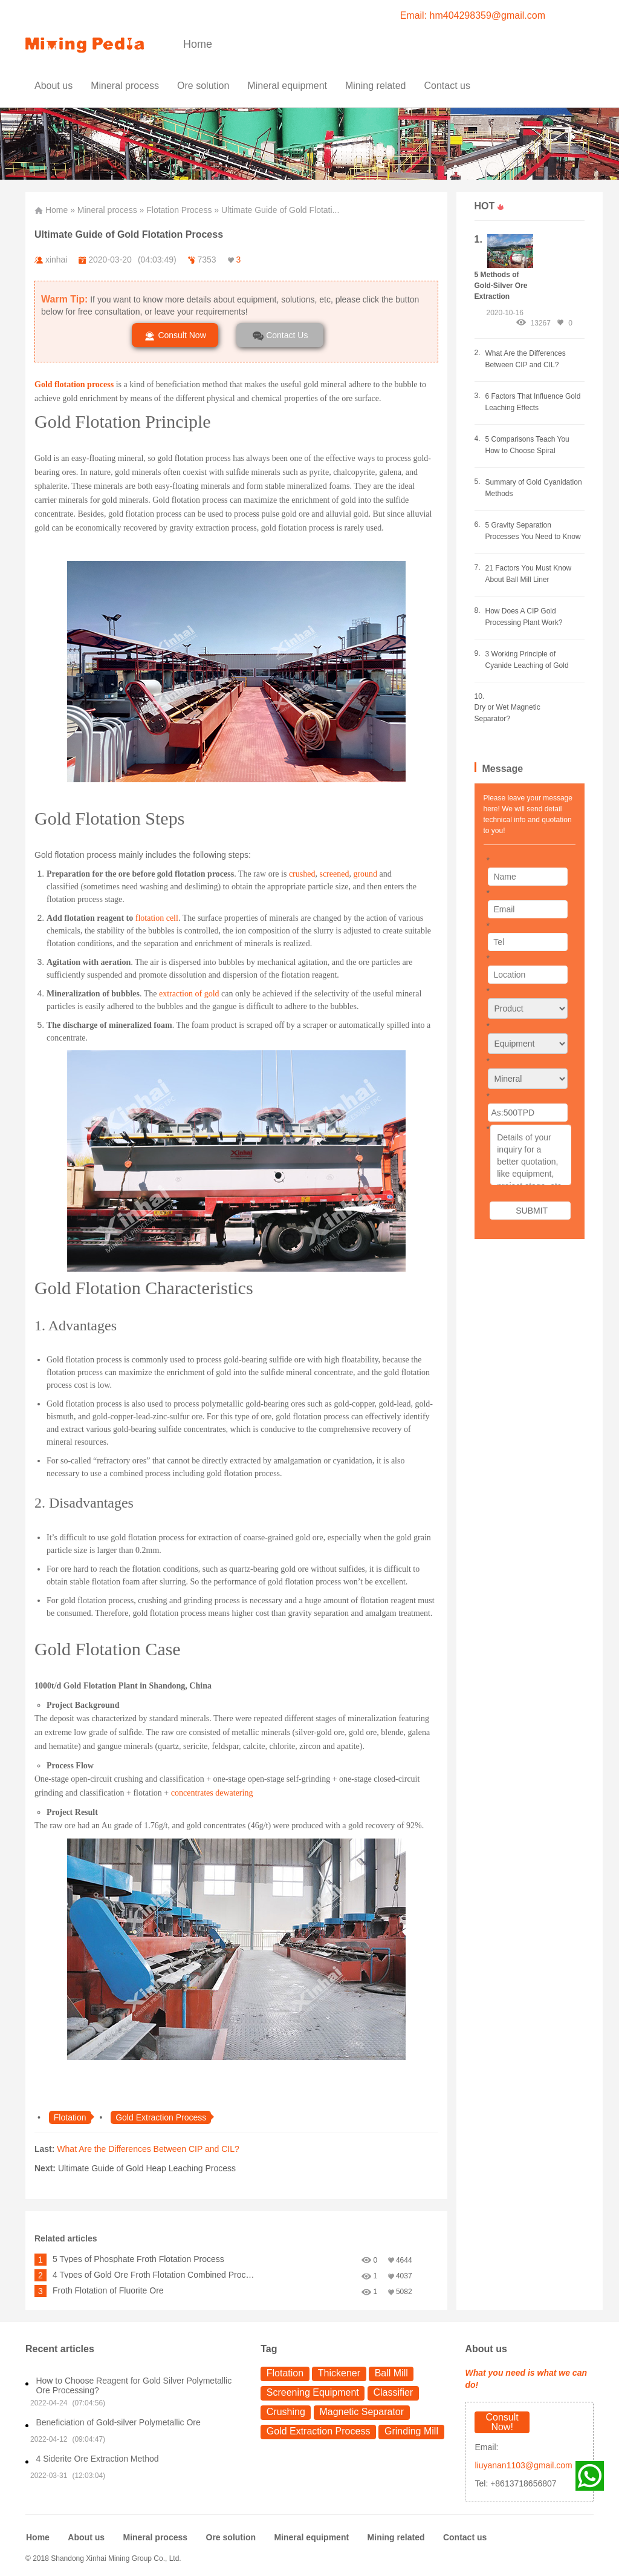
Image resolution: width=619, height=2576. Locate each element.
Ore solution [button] (203, 85)
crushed (302, 873)
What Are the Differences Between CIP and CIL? (148, 2149)
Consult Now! (501, 2422)
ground (365, 873)
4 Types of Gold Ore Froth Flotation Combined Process (153, 2274)
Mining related (396, 2537)
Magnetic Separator (361, 2412)
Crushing (286, 2412)
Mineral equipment (311, 2537)
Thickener (339, 2373)
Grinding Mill (411, 2431)
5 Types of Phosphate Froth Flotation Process (138, 2259)
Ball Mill (391, 2373)
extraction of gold (189, 993)
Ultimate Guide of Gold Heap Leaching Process (147, 2168)
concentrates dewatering (212, 1792)
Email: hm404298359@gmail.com (472, 15)
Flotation (285, 2373)
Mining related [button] (375, 85)
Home (197, 44)
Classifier (393, 2392)
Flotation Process (179, 210)
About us (53, 85)
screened (334, 873)
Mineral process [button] (125, 85)
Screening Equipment (313, 2392)
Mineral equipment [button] (287, 85)
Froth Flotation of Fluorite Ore (108, 2290)
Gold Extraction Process (319, 2431)
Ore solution (231, 2537)
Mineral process (107, 210)
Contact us (447, 85)
